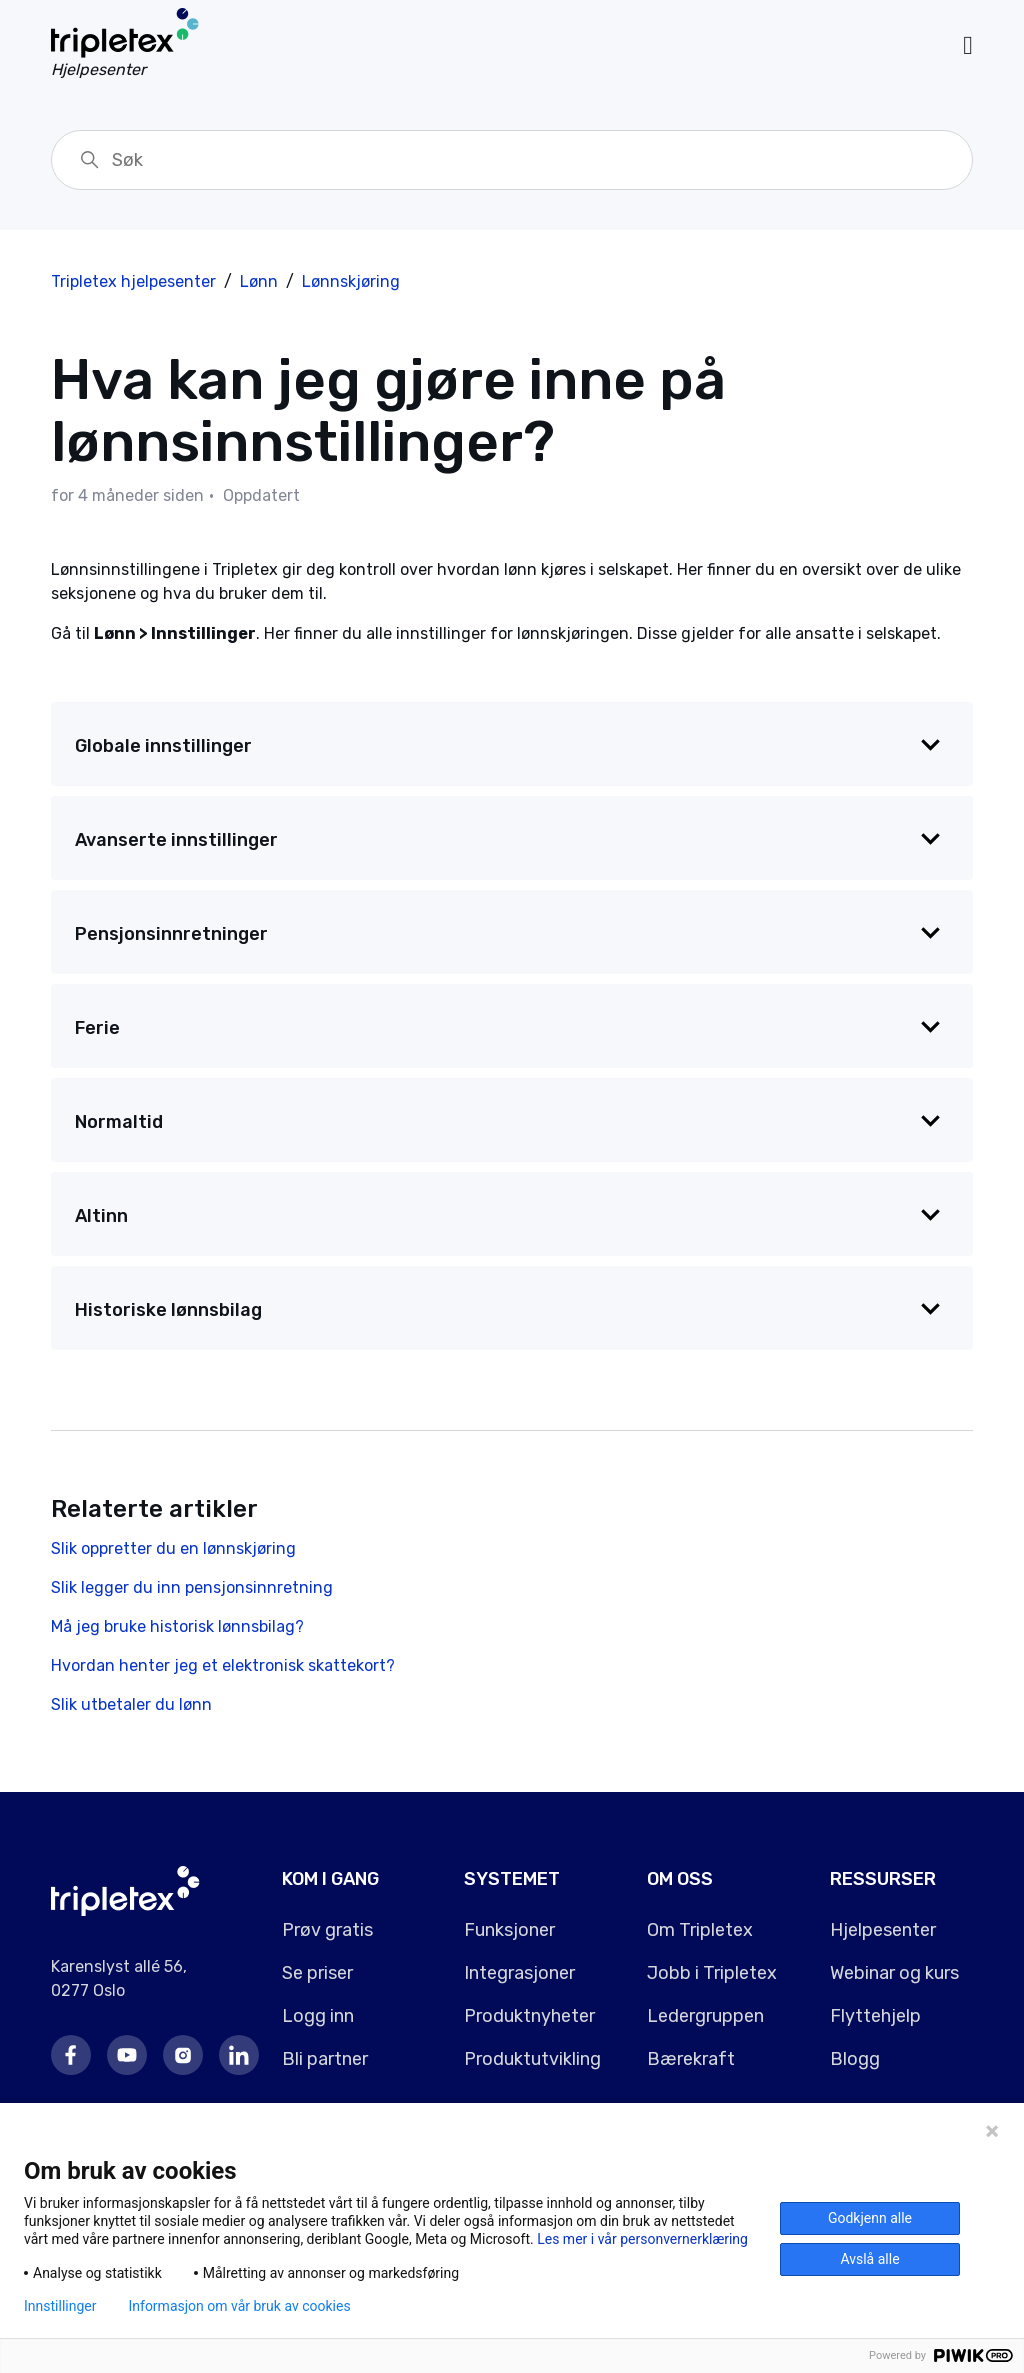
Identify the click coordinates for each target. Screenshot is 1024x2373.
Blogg (855, 2059)
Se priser (317, 1973)
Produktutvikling (532, 2059)
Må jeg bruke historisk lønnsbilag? (177, 1626)
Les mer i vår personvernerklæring (642, 2239)
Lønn (259, 281)
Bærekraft (691, 2059)
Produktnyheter (529, 2016)
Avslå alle (869, 2259)
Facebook (71, 2055)
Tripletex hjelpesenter (133, 281)
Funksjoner (509, 1930)
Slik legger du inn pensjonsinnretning (192, 1587)
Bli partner (325, 2059)
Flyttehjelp (875, 2016)
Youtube (127, 2055)
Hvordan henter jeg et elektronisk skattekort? (223, 1665)
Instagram (183, 2055)
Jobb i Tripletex (712, 1973)
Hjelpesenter (883, 1930)
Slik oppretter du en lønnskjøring (173, 1548)
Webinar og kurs (894, 1973)
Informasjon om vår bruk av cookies (239, 2306)
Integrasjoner (519, 1973)
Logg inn (318, 2016)
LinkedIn (239, 2055)
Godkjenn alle (870, 2218)
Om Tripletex (700, 1930)
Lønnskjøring (351, 281)
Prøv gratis (327, 1930)
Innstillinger (60, 2306)
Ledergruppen (705, 2016)
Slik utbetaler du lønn (131, 1704)
